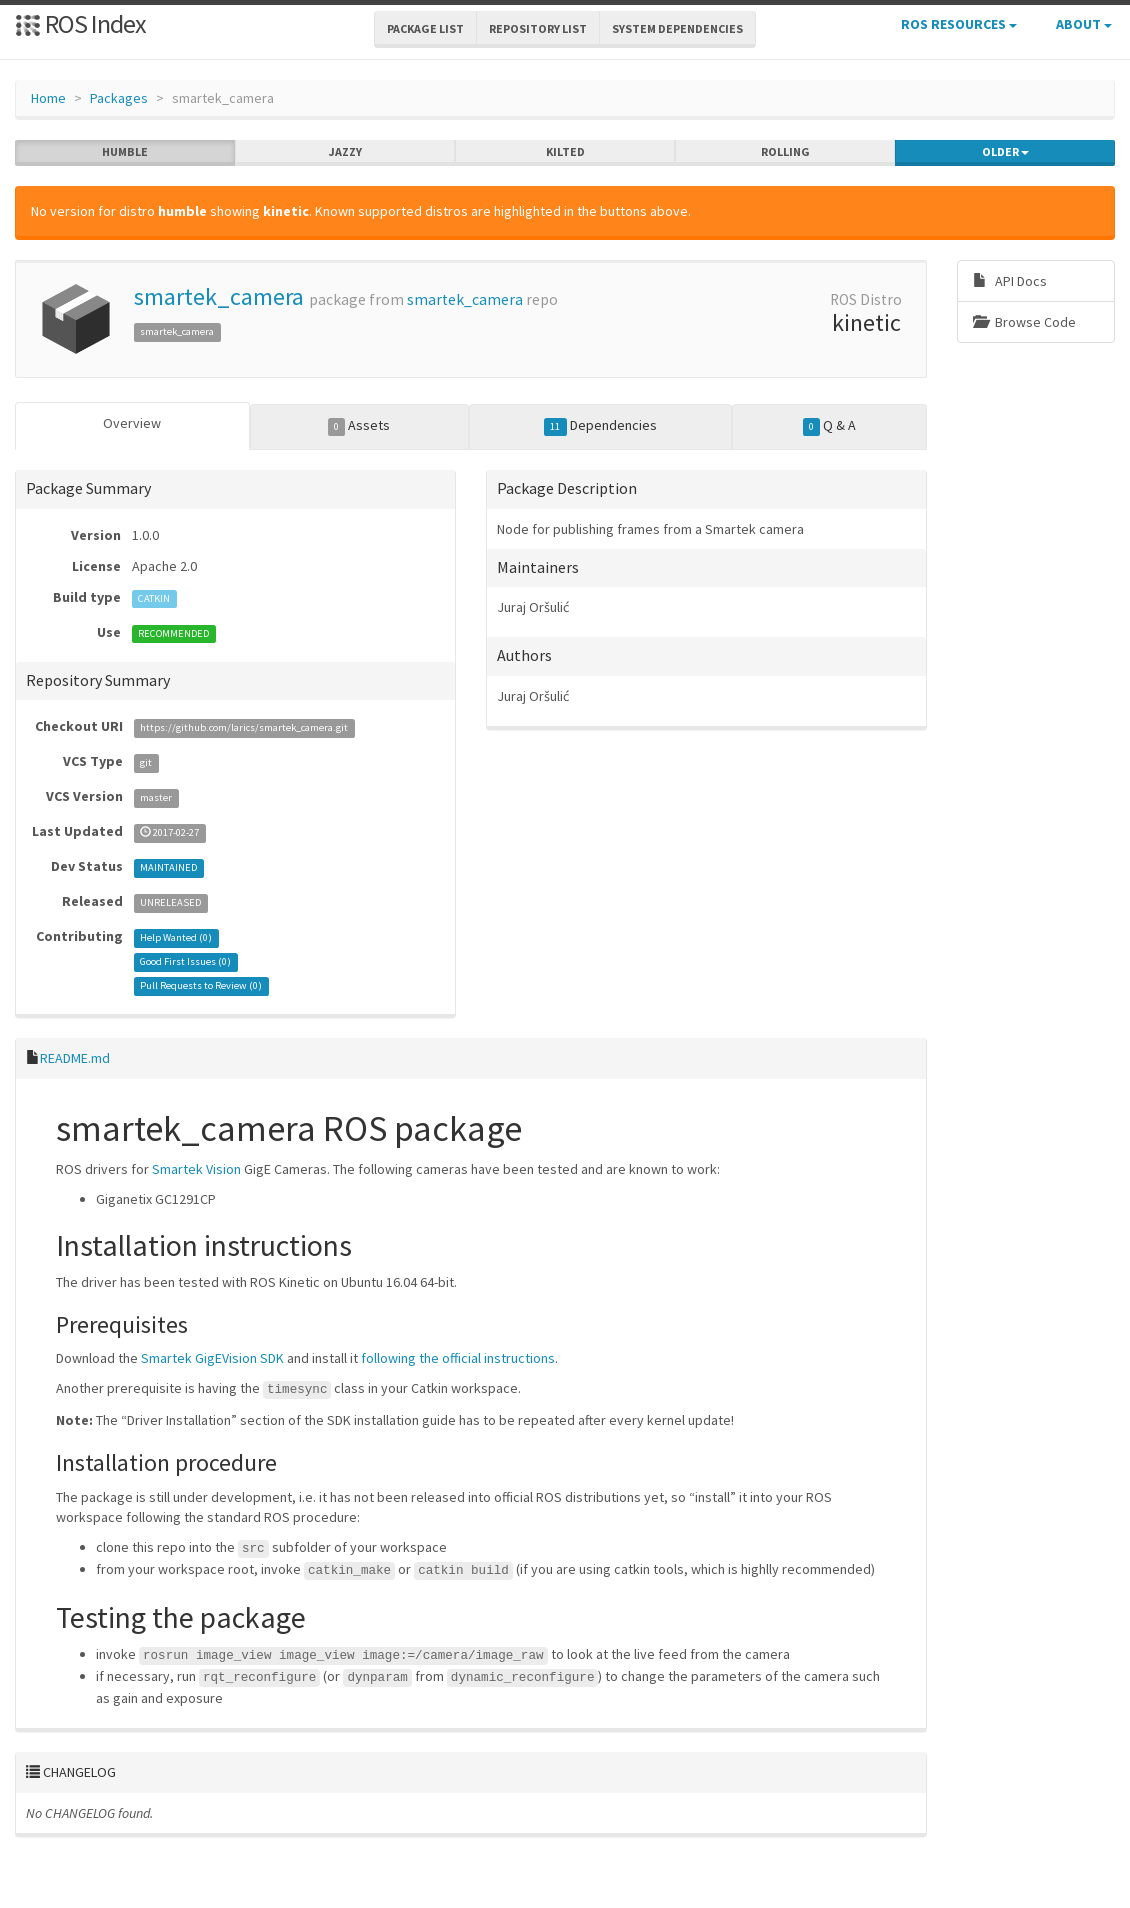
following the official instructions (458, 1358)
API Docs (1010, 281)
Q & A (830, 426)
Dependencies (600, 426)
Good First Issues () (185, 961)
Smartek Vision (196, 1169)
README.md (75, 1058)
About (1084, 24)
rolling (785, 152)
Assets (359, 426)
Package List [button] (425, 28)
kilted (565, 152)
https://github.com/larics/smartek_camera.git (244, 727)
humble (125, 152)
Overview (132, 423)
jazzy (345, 152)
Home (48, 98)
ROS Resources (959, 24)
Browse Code (1024, 322)
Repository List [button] (538, 28)
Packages (119, 98)
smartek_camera (219, 296)
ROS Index (80, 23)
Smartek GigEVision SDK (212, 1358)
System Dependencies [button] (677, 28)
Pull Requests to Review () (201, 985)
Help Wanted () (176, 937)
